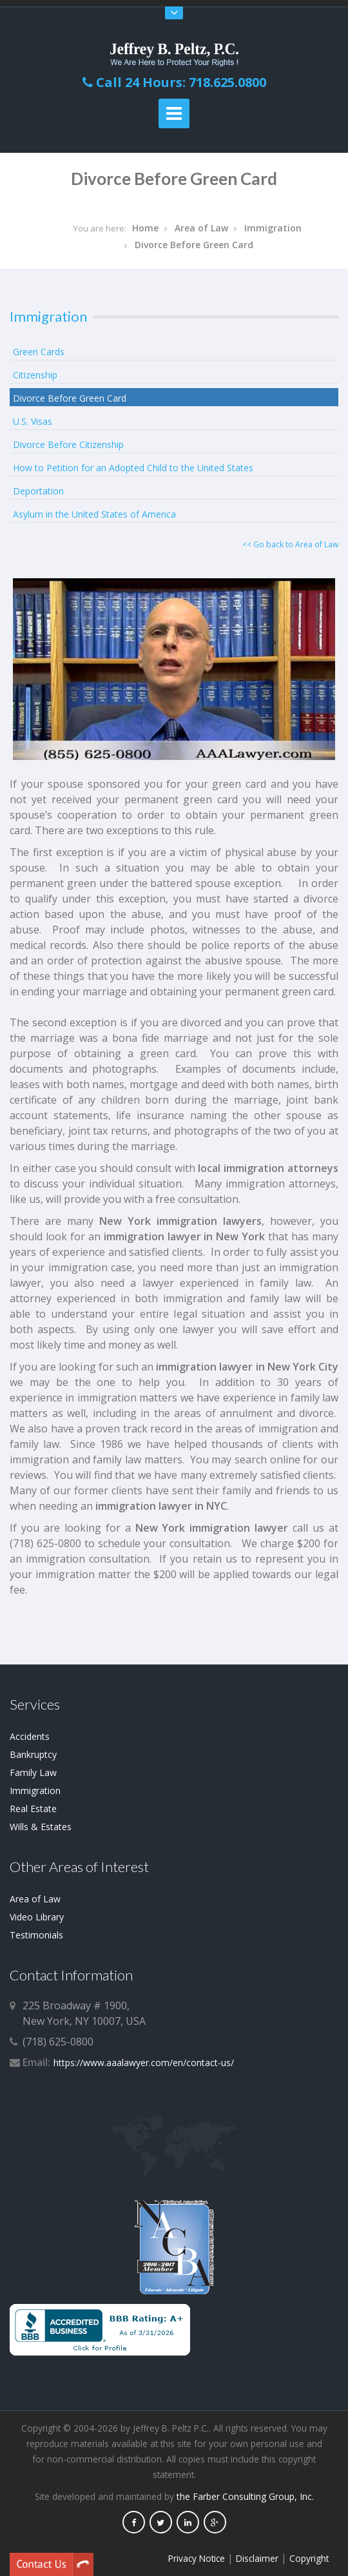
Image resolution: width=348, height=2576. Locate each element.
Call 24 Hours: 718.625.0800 (174, 82)
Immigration (273, 228)
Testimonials (36, 1935)
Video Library (37, 1917)
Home (145, 228)
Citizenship (35, 375)
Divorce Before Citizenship (68, 444)
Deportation (38, 491)
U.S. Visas (32, 421)
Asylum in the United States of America (94, 514)
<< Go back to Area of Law (290, 544)
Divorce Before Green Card (194, 245)
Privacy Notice (196, 2558)
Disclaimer (257, 2558)
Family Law (33, 1772)
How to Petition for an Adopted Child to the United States (133, 468)
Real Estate (33, 1808)
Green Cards (38, 352)
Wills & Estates (41, 1826)
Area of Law (201, 228)
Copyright (309, 2558)
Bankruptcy (33, 1754)
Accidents (30, 1736)
